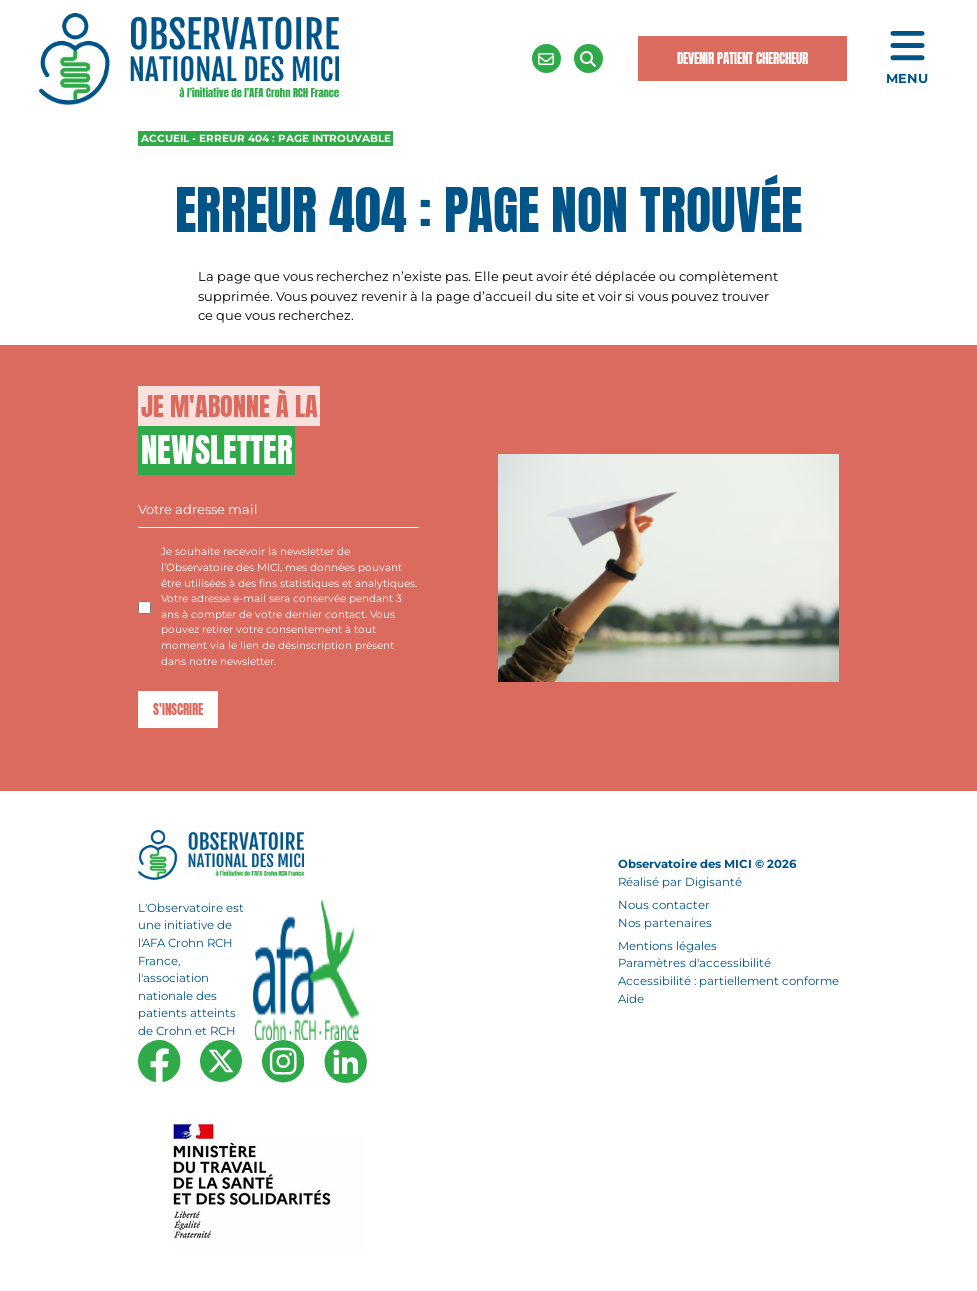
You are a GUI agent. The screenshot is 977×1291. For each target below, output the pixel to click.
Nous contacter (664, 905)
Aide (631, 999)
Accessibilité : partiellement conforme (728, 981)
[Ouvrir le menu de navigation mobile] (907, 58)
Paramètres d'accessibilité (694, 964)
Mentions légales (667, 946)
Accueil (165, 138)
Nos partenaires (665, 923)
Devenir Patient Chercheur (742, 58)
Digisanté (713, 882)
